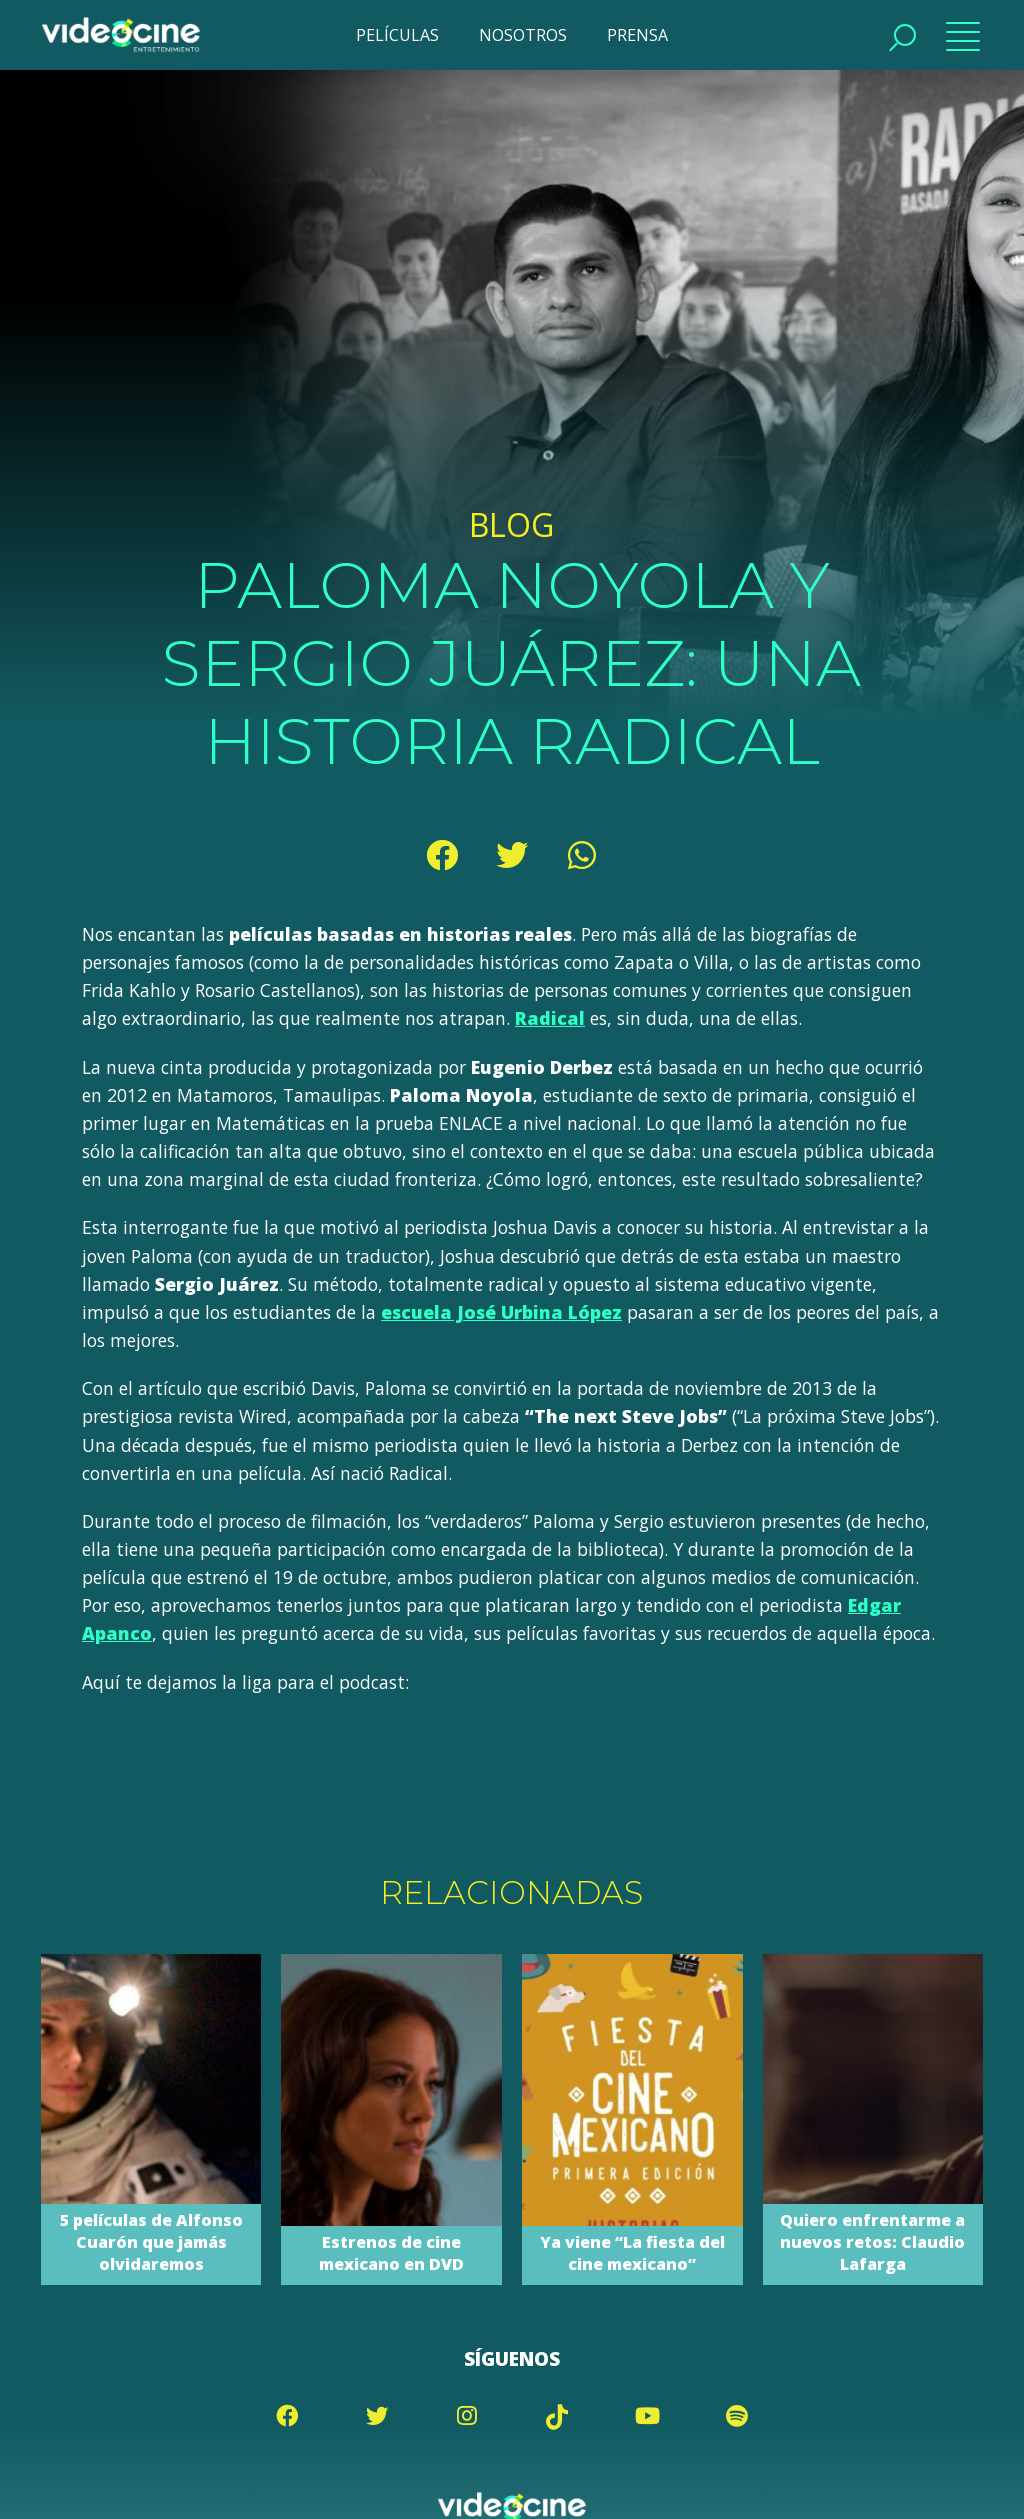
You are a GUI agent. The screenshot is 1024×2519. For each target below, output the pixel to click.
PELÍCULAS (397, 35)
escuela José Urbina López (499, 1312)
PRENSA (637, 35)
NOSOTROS (523, 35)
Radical (548, 1018)
